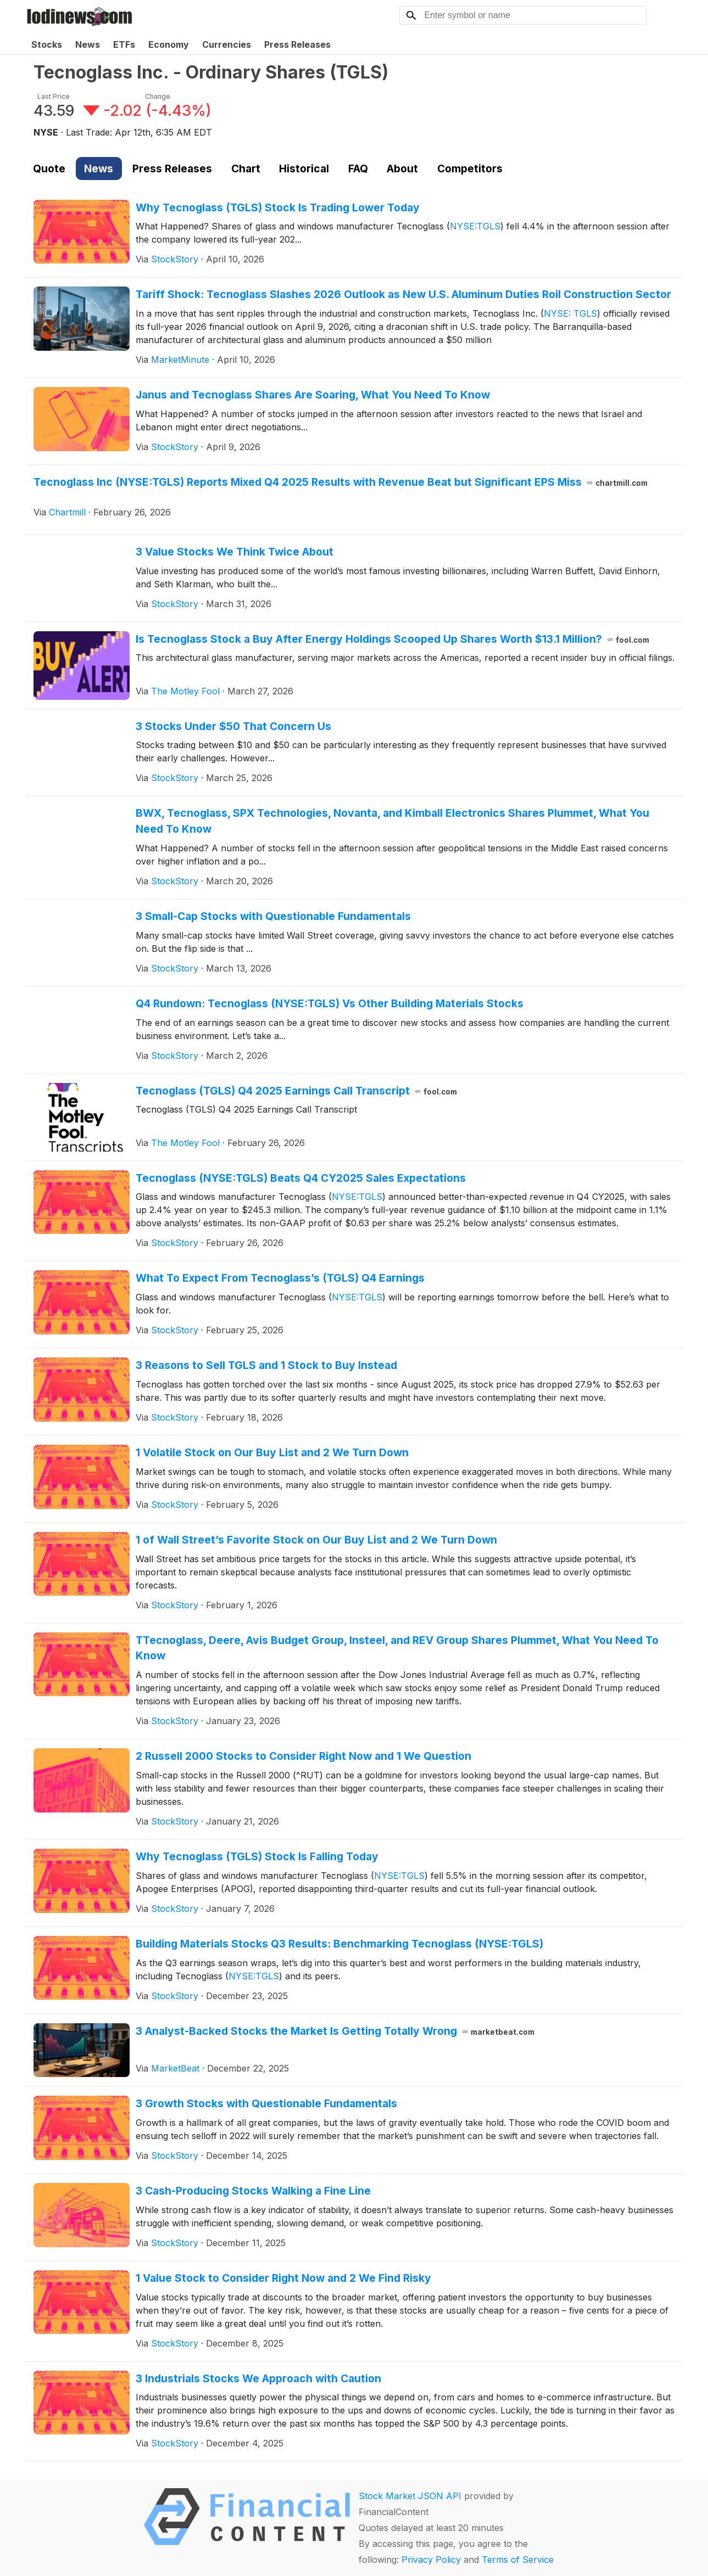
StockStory (174, 259)
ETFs (124, 44)
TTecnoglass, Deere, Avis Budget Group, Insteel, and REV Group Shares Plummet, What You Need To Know (397, 1648)
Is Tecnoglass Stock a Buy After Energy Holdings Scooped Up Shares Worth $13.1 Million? (393, 639)
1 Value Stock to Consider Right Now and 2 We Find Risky (283, 2278)
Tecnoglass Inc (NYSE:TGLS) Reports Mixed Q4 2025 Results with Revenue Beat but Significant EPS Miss (341, 482)
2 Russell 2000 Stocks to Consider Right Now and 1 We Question (303, 1756)
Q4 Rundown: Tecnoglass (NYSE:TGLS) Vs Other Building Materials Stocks (329, 1003)
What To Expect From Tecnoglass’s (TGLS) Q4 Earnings (280, 1277)
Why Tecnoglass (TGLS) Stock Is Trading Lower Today (278, 207)
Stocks (46, 44)
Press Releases (297, 44)
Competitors (470, 168)
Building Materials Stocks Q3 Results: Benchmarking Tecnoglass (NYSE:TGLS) (339, 1943)
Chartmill (67, 512)
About (402, 168)
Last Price (53, 96)
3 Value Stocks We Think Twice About (234, 551)
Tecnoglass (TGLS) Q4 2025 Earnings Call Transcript (297, 1090)
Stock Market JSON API (410, 2495)
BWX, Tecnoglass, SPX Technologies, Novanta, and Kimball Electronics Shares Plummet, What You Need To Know (392, 820)
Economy (168, 44)
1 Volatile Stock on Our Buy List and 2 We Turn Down (272, 1452)
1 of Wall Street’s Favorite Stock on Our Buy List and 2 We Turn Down (316, 1539)
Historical (304, 168)
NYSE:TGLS (475, 226)
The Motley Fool (185, 691)
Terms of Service (518, 2559)
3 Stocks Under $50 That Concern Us (233, 726)
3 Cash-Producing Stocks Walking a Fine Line (253, 2190)
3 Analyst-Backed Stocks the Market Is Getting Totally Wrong (335, 2031)
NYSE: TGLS (570, 313)
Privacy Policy (431, 2559)
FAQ (358, 168)
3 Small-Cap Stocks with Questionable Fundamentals (273, 916)
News (87, 44)
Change (157, 96)
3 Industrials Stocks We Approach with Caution (258, 2378)
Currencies (226, 44)
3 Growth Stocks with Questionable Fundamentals (266, 2103)
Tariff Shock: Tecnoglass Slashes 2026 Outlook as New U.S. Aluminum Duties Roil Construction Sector (403, 294)
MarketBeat (175, 2068)
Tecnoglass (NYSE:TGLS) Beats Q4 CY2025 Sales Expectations (301, 1178)
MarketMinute (180, 359)
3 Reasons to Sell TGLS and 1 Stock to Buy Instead (266, 1365)
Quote (49, 168)
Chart (245, 168)
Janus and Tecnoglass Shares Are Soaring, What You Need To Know (313, 394)
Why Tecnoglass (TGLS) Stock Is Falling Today (257, 1856)
